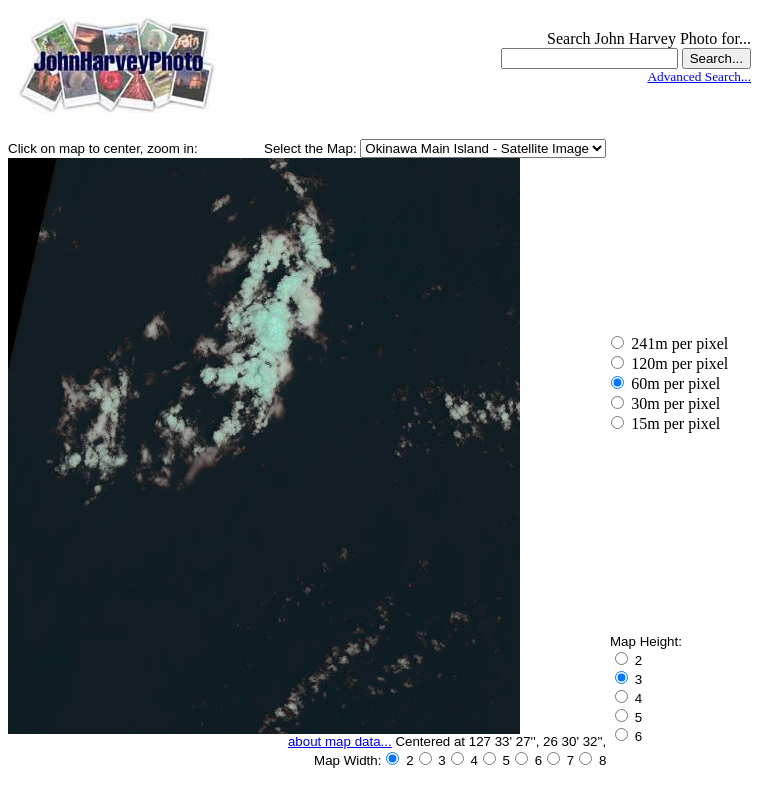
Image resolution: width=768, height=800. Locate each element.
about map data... (340, 741)
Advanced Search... (699, 76)
